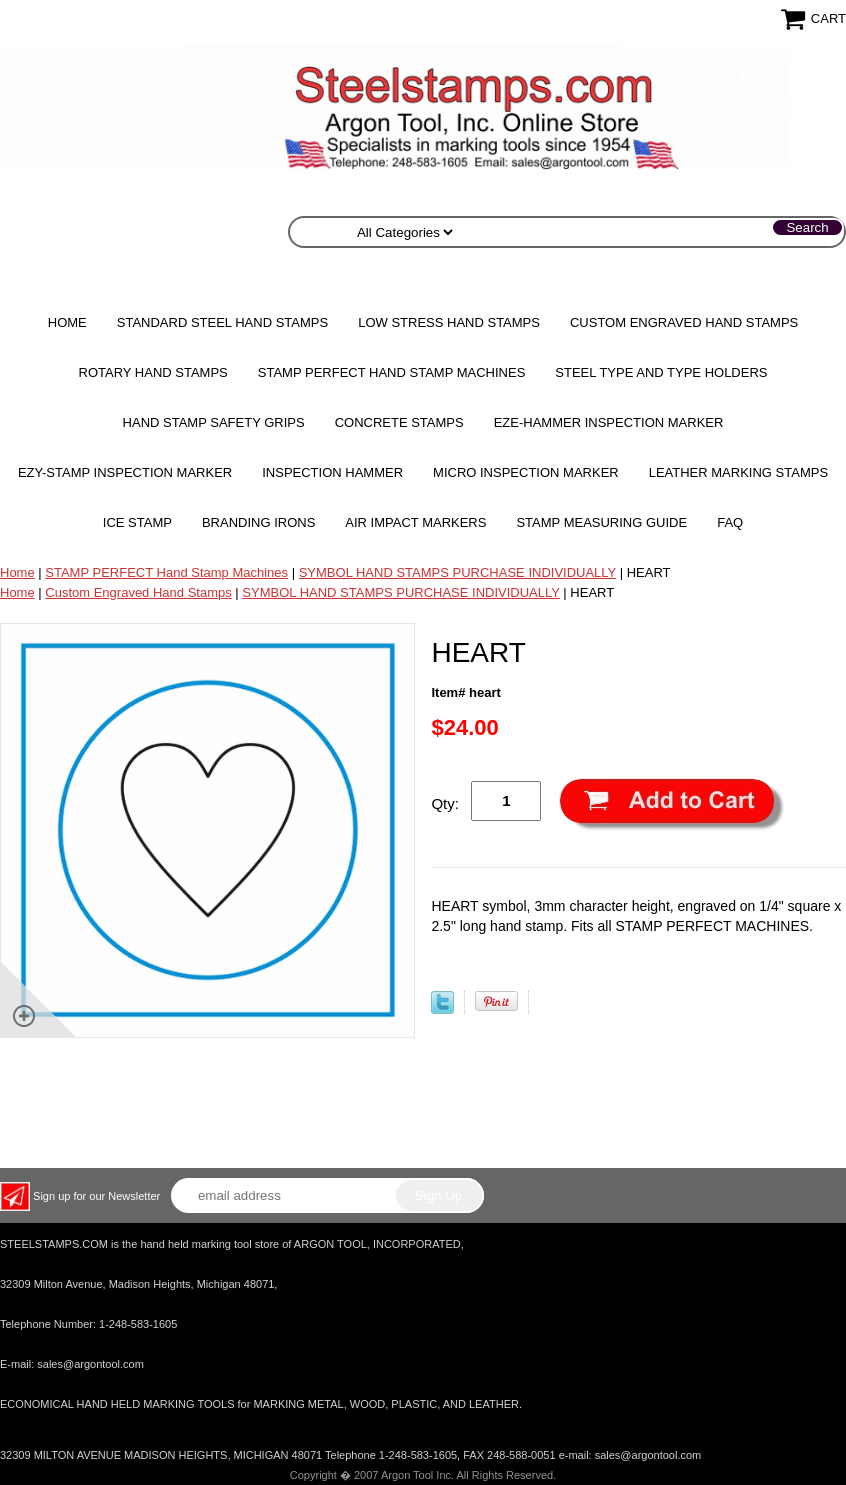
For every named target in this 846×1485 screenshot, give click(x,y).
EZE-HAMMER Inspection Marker (609, 422)
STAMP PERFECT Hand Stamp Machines (392, 372)
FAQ (730, 522)
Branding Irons (258, 522)
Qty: (445, 803)
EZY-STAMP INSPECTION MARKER (125, 472)
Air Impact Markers (415, 522)
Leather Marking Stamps (738, 472)
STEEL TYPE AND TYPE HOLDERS (661, 372)
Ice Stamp (137, 522)
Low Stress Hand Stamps (449, 322)
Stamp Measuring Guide (601, 522)
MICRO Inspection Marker (526, 472)
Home (67, 322)
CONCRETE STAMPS (399, 422)
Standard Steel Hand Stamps (222, 322)
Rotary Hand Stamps (153, 372)
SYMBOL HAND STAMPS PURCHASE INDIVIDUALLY (457, 572)
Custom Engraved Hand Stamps (684, 322)
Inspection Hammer (332, 472)
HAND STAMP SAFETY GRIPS (214, 422)
